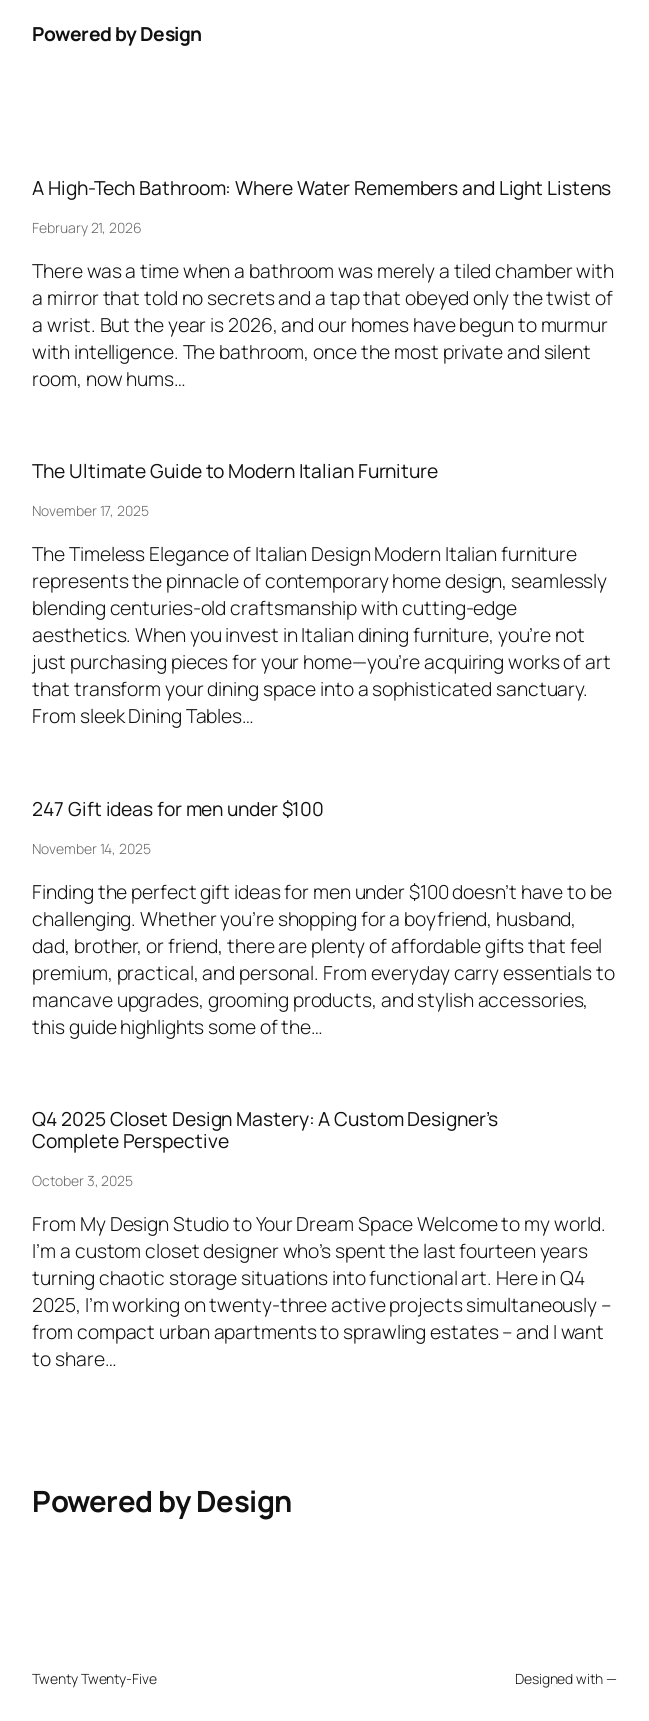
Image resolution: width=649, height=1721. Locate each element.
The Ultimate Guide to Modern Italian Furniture (234, 471)
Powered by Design (117, 33)
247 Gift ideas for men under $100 (178, 809)
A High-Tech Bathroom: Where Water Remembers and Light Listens (321, 188)
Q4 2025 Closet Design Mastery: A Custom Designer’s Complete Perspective (264, 1129)
